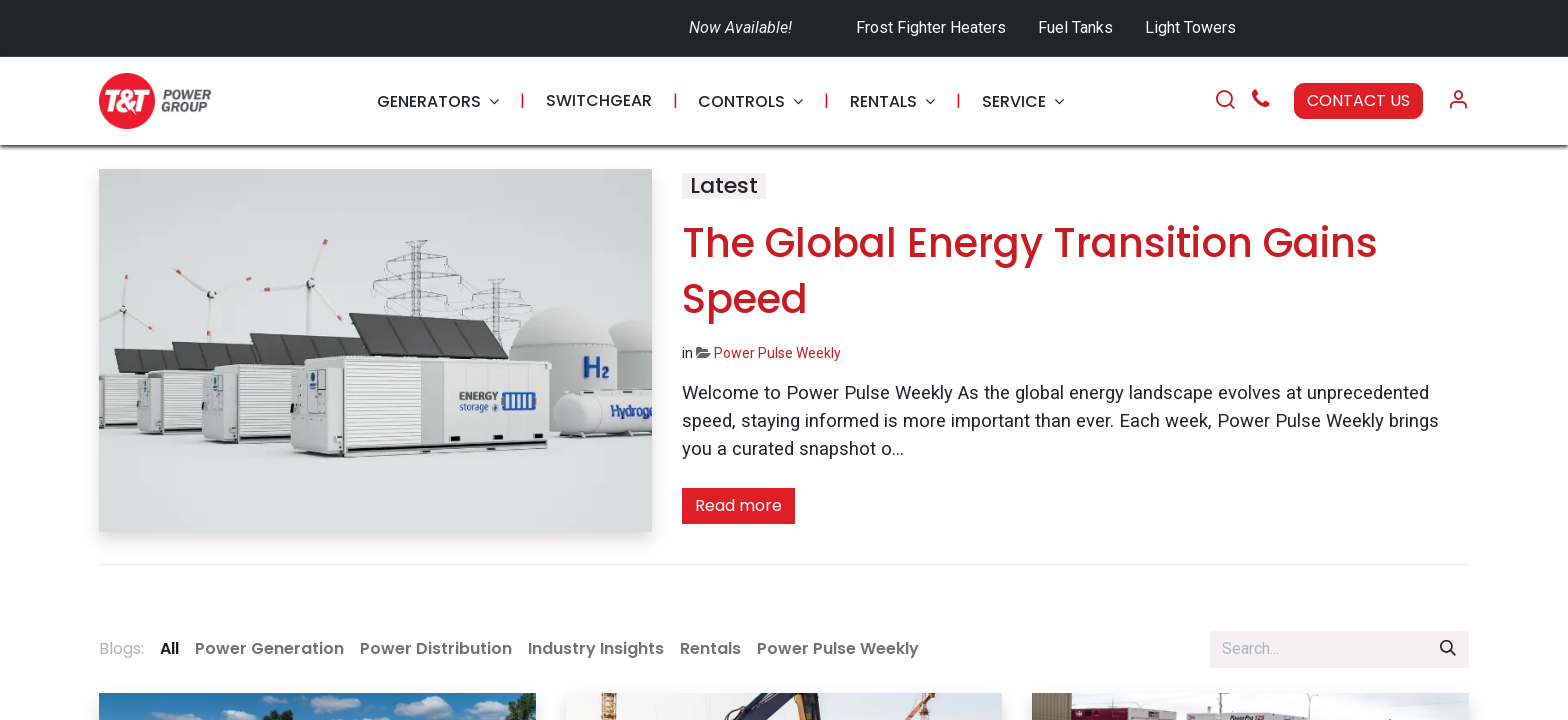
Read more (738, 505)
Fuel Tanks (1077, 27)
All (169, 648)
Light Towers (1190, 27)
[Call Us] (1261, 101)
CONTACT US (1358, 100)
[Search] (1225, 101)
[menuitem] (438, 101)
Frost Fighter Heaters (931, 27)
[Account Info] (1458, 101)
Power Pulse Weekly (777, 353)
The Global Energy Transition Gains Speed (1030, 271)
